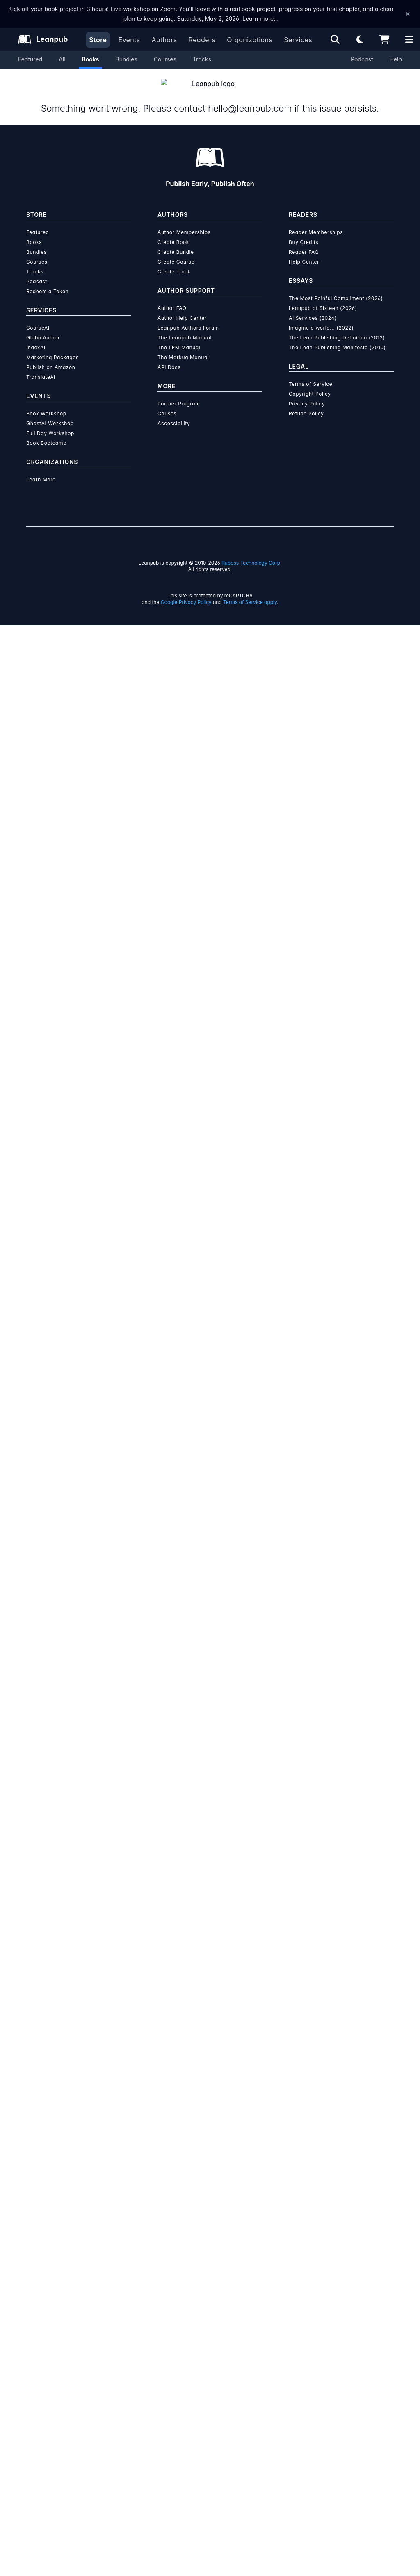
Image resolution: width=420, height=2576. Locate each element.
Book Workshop (46, 404)
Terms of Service (310, 374)
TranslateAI (40, 367)
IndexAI (36, 338)
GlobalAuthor (43, 328)
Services (298, 40)
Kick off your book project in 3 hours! (58, 8)
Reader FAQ (304, 242)
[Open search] (335, 39)
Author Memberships (184, 222)
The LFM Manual (179, 338)
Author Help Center (182, 308)
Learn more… (260, 18)
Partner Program (179, 394)
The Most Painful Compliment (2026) (336, 288)
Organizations (249, 40)
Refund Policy (306, 404)
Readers (202, 40)
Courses (165, 59)
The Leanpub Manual (185, 328)
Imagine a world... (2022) (321, 318)
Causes (167, 404)
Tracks (202, 59)
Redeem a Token (47, 281)
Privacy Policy (307, 394)
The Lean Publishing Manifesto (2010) (337, 338)
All (62, 59)
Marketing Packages (52, 347)
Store (98, 40)
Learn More (41, 470)
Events (129, 40)
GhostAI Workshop (50, 413)
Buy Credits (303, 232)
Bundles (126, 59)
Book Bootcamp (46, 433)
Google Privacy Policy (186, 592)
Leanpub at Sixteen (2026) (323, 298)
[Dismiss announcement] (407, 13)
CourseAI (38, 318)
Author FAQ (172, 298)
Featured (30, 59)
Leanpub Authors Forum (188, 318)
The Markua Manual (183, 347)
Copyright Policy (310, 384)
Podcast (362, 59)
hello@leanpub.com (248, 98)
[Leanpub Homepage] (43, 39)
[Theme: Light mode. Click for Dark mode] (360, 39)
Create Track (174, 262)
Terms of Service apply (250, 592)
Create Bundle (176, 242)
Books (90, 59)
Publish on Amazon (50, 357)
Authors (164, 40)
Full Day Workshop (50, 423)
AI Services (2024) (313, 308)
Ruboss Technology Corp (250, 553)
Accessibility (174, 413)
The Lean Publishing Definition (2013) (337, 328)
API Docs (169, 357)
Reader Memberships (316, 222)
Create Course (176, 252)
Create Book (173, 232)
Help (395, 59)
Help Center (304, 252)
